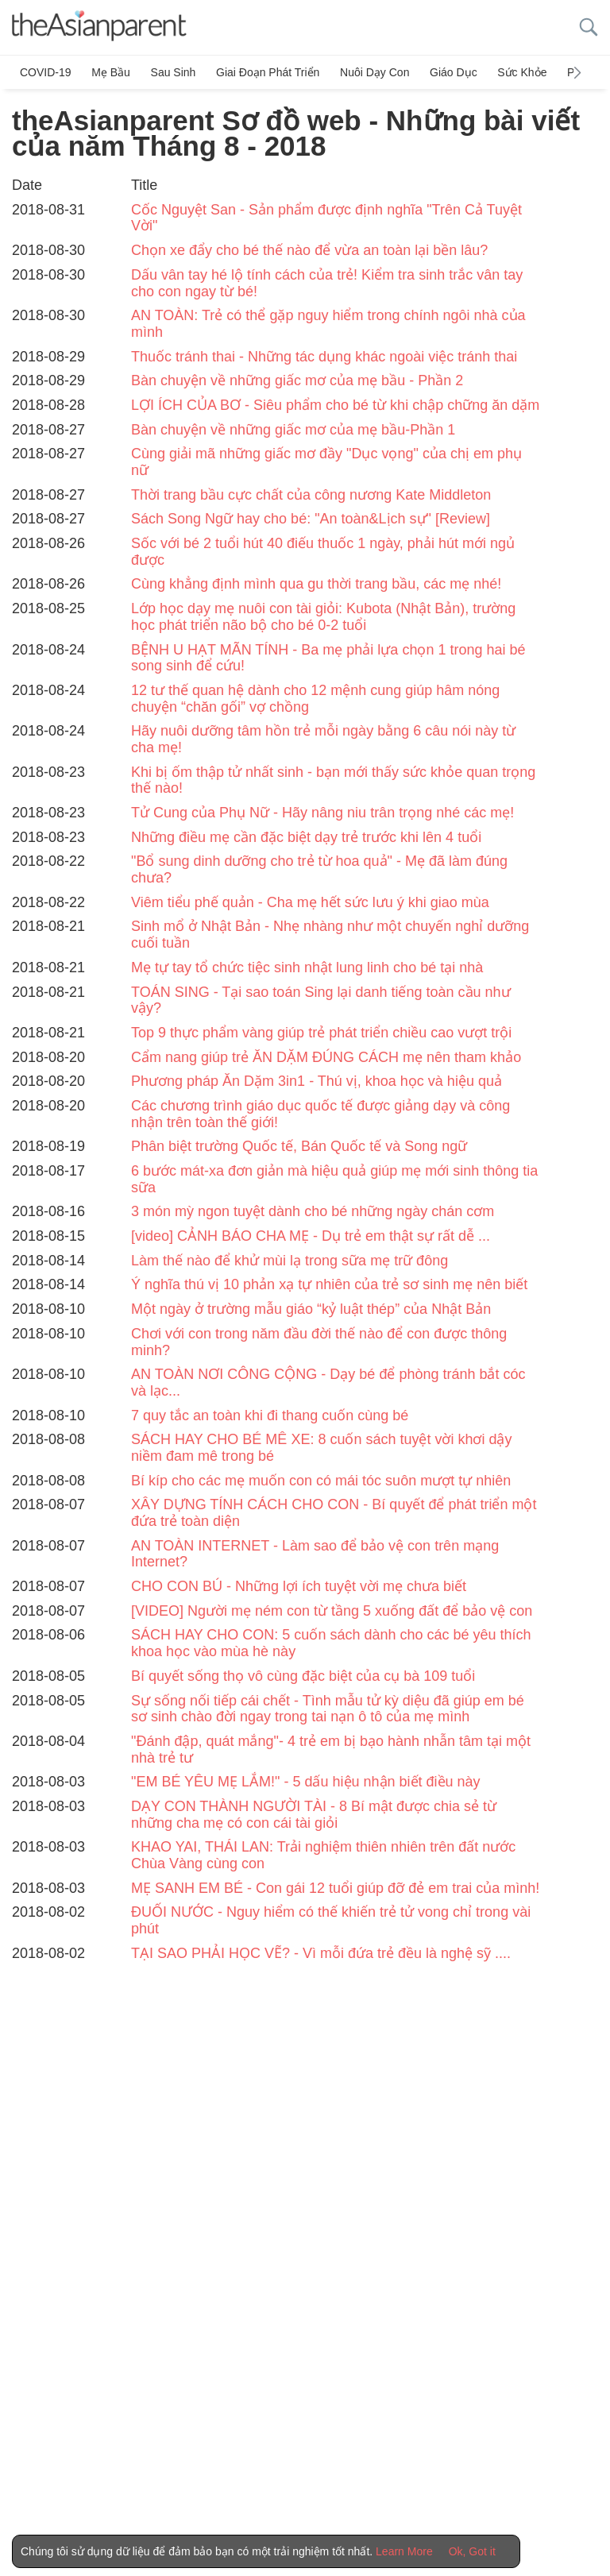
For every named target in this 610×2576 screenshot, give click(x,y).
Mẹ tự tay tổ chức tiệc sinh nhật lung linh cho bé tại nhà (307, 967)
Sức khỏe (518, 72)
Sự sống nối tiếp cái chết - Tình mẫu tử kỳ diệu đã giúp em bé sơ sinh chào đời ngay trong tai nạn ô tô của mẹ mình (327, 1708)
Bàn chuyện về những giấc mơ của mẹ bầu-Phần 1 (293, 429)
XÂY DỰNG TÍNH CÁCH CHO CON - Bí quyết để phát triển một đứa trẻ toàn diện (333, 1513)
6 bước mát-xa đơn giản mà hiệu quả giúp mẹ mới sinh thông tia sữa (334, 1179)
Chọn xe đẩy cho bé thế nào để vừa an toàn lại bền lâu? (309, 250)
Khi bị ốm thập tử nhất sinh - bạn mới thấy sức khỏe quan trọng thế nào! (333, 779)
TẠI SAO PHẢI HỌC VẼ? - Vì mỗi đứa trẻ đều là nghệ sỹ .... (321, 1953)
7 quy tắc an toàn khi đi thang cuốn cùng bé (269, 1415)
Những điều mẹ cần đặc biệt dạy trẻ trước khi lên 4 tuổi (306, 837)
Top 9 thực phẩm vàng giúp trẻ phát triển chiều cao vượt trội (321, 1033)
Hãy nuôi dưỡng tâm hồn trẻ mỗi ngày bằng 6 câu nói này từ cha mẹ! (323, 739)
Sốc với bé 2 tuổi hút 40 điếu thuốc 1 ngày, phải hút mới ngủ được (323, 551)
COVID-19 (45, 72)
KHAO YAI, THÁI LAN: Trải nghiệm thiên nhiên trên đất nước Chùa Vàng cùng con (323, 1855)
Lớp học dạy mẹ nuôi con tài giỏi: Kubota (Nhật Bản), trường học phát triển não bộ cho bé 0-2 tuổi (323, 617)
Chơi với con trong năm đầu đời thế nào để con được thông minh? (319, 1342)
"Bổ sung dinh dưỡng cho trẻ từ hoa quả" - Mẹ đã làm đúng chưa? (319, 869)
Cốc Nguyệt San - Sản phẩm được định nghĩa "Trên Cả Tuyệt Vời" (326, 218)
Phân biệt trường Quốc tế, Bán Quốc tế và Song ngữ (299, 1146)
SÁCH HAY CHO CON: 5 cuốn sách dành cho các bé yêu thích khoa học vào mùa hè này (331, 1643)
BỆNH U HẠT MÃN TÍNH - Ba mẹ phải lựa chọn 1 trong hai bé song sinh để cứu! (328, 657)
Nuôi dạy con (372, 72)
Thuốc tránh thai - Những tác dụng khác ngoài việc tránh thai (324, 356)
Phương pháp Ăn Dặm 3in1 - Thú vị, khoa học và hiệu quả (316, 1081)
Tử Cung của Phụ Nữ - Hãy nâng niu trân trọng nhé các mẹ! (322, 813)
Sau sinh (172, 72)
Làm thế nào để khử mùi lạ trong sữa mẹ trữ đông (289, 1261)
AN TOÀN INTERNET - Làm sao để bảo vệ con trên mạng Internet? (315, 1554)
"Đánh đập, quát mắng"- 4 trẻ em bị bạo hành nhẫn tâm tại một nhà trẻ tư (331, 1749)
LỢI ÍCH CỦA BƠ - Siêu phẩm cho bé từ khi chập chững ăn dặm (335, 405)
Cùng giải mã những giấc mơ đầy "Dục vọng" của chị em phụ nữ (326, 462)
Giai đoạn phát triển (266, 72)
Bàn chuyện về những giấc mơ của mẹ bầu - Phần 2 (297, 380)
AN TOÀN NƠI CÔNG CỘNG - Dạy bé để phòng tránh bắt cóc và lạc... (328, 1382)
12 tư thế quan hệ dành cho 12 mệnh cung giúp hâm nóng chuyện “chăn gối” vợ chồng (315, 698)
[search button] (588, 27)
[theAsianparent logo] (99, 27)
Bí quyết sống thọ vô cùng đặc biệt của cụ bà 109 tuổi (303, 1676)
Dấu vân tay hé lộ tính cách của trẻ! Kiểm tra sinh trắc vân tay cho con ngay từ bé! (327, 283)
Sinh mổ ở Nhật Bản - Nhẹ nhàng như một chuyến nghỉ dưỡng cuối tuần (330, 934)
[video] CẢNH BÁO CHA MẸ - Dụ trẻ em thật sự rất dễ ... (310, 1236)
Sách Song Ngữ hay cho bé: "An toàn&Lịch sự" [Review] (310, 519)
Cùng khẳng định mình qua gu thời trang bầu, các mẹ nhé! (316, 584)
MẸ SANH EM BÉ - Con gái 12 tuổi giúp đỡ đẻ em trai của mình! (335, 1888)
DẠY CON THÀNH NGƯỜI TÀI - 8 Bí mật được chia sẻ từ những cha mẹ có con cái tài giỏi (313, 1814)
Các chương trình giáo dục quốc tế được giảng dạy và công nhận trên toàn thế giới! (320, 1114)
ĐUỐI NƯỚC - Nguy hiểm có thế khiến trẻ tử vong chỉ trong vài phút (331, 1920)
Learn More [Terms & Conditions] (404, 2551)
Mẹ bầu (110, 72)
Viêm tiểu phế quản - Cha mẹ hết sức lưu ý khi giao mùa (310, 902)
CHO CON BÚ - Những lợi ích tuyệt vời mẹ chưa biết (298, 1586)
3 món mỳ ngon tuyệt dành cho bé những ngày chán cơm (312, 1211)
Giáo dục (451, 72)
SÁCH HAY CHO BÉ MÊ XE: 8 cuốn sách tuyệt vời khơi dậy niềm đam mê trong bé (321, 1447)
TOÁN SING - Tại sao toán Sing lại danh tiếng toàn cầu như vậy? (321, 999)
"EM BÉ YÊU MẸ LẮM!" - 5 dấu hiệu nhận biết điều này (306, 1782)
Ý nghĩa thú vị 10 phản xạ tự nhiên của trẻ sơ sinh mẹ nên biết (329, 1284)
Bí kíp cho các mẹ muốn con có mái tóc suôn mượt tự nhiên (321, 1480)
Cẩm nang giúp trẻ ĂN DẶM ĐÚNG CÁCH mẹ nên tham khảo (326, 1056)
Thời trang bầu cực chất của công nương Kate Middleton (311, 495)
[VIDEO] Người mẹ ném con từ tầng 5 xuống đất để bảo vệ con (331, 1611)
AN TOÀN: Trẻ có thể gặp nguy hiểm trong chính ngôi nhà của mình (328, 323)
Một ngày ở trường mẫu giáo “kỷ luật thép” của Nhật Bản (311, 1309)
